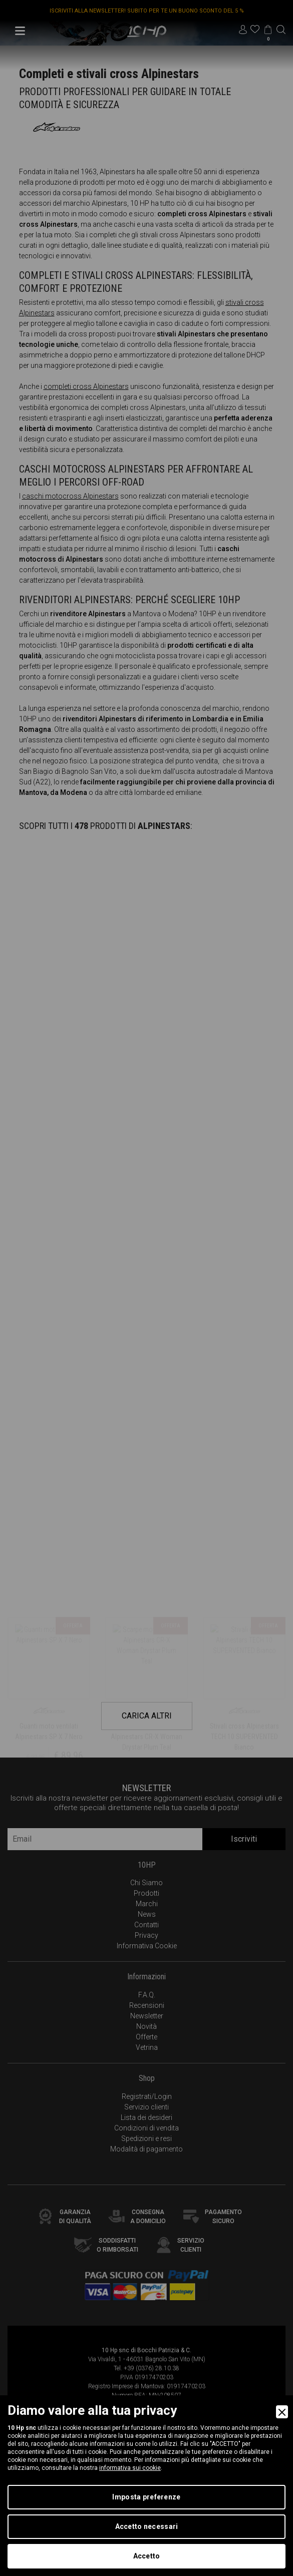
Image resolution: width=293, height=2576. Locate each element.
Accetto (146, 2556)
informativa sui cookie (130, 2467)
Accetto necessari (146, 2526)
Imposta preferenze (146, 2497)
